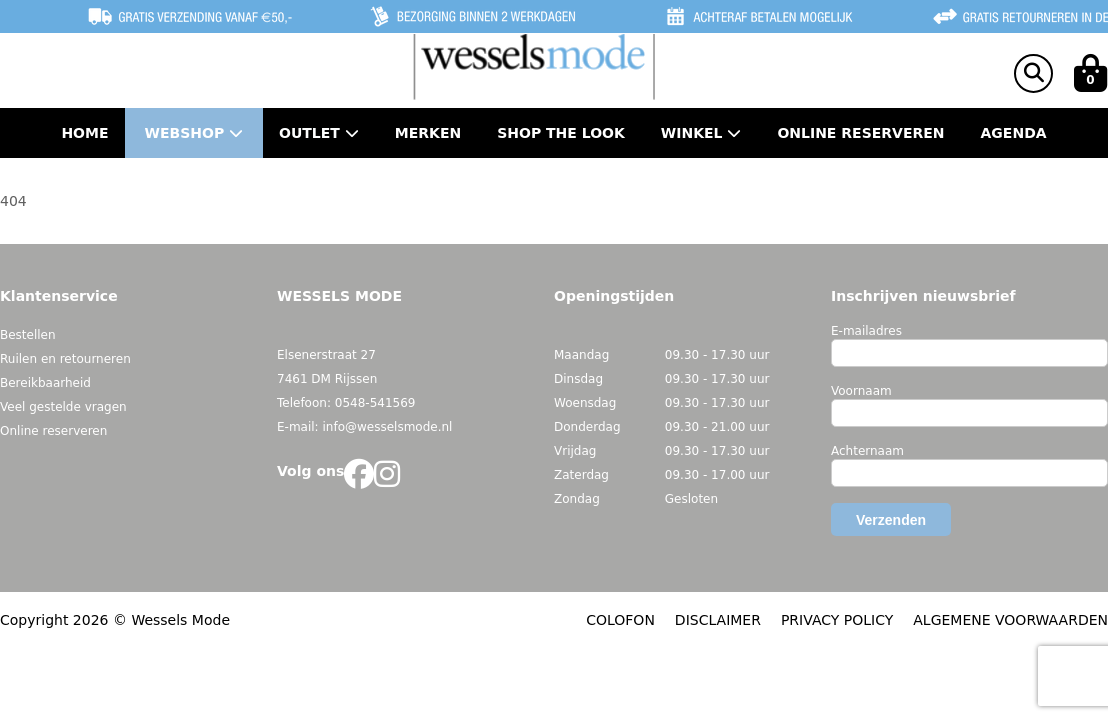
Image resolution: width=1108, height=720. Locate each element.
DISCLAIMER (718, 620)
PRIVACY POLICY (837, 620)
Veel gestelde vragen (63, 407)
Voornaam (861, 391)
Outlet (319, 133)
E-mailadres (866, 331)
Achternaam (867, 451)
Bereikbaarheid (45, 383)
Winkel (701, 133)
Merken (428, 133)
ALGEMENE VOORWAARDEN (1010, 620)
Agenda (1014, 133)
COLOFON (620, 620)
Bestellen (28, 335)
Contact (554, 183)
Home (84, 133)
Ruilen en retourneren (65, 359)
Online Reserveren (860, 133)
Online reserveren (53, 431)
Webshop (194, 133)
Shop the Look (561, 133)
